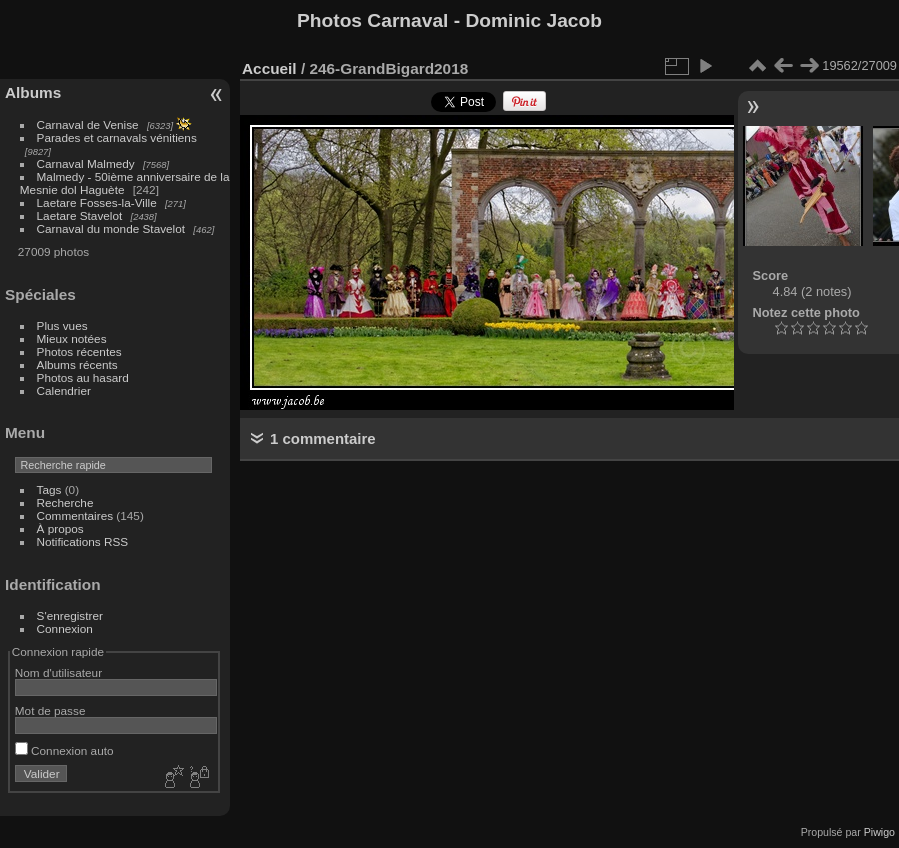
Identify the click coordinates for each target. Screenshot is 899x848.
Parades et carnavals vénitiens (117, 137)
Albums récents (77, 364)
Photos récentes (79, 351)
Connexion (65, 628)
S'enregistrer (70, 615)
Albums (33, 92)
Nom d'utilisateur (58, 672)
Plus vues (62, 325)
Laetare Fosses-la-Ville (97, 202)
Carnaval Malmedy (86, 163)
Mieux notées (72, 338)
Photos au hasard (83, 377)
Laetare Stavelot (80, 215)
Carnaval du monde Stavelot (111, 228)
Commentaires (75, 515)
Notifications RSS (83, 541)
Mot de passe (50, 710)
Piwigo (879, 832)
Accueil (269, 68)
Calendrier (64, 390)
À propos (60, 528)
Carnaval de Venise (88, 124)
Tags (49, 489)
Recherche (65, 502)
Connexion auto (64, 750)
